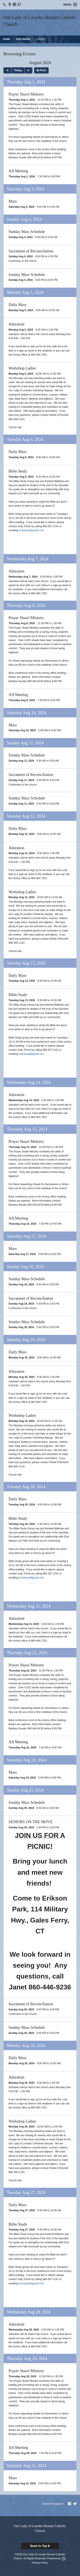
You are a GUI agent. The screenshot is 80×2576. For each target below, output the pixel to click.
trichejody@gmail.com (31, 530)
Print (41, 70)
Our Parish (23, 39)
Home (6, 39)
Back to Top (40, 2546)
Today (18, 70)
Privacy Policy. (40, 2562)
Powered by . (56, 2558)
